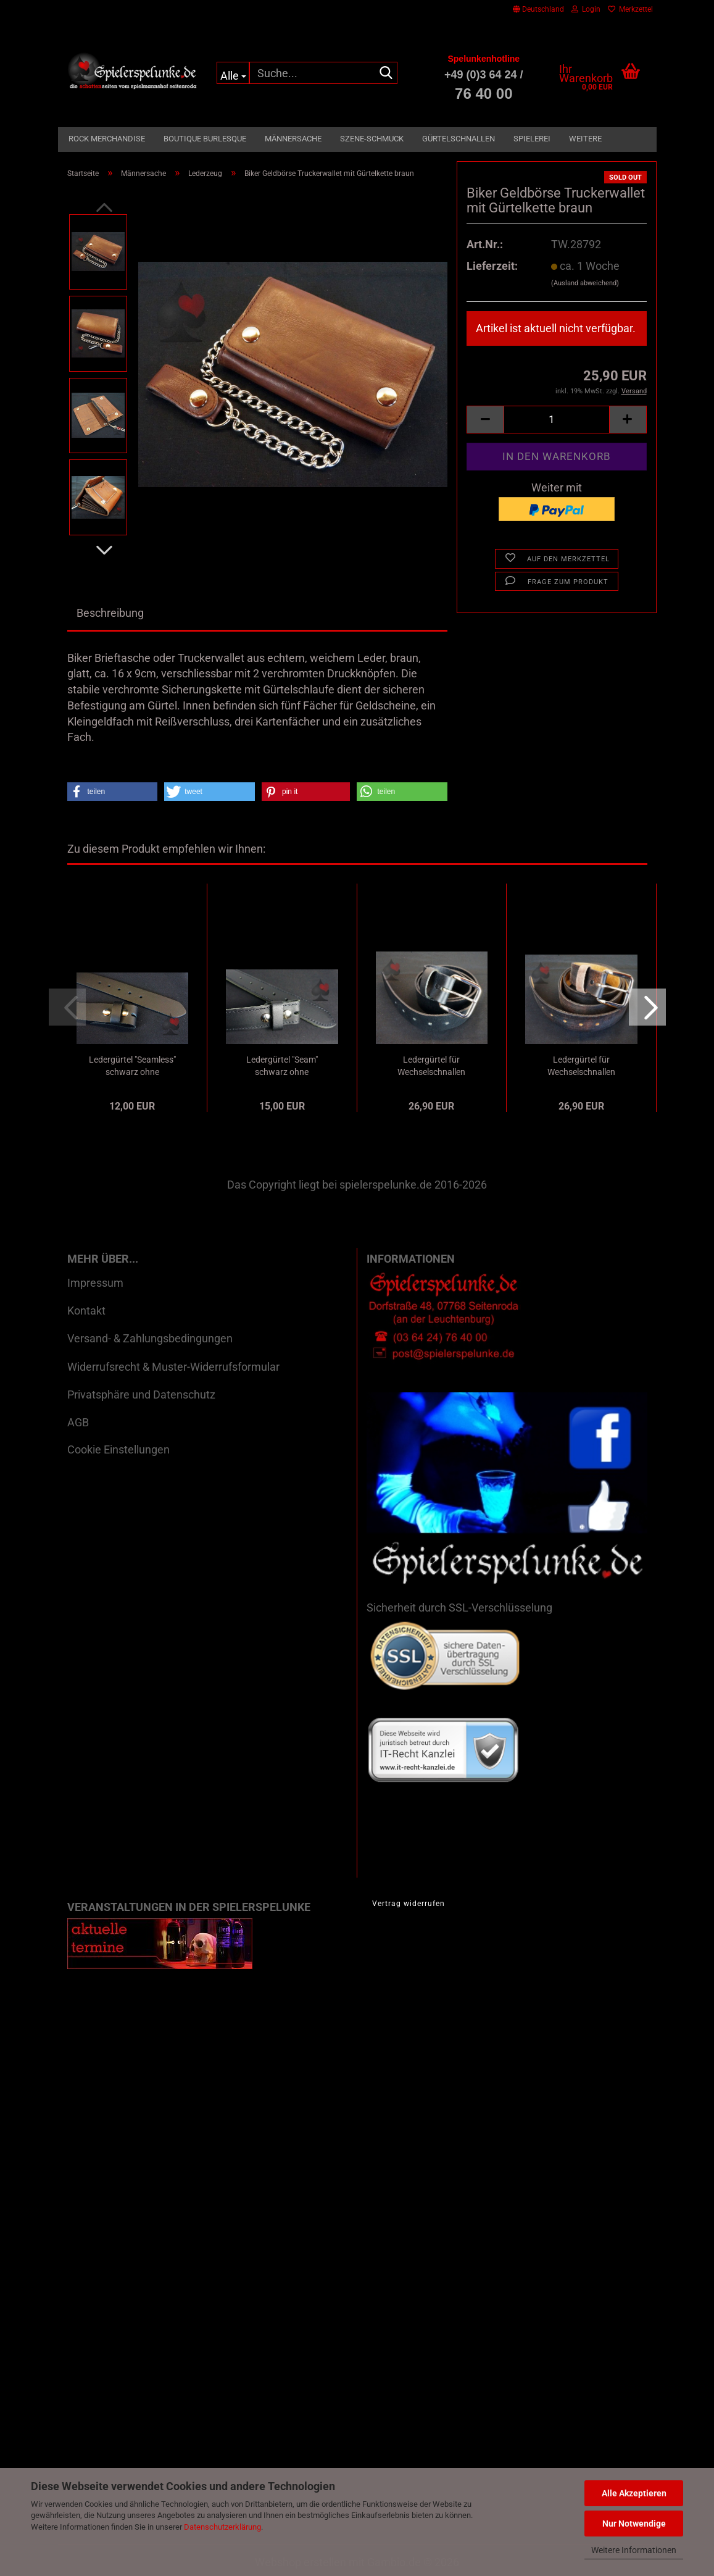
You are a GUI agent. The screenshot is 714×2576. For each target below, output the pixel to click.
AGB (78, 1422)
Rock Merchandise (106, 138)
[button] (538, 9)
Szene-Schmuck (372, 138)
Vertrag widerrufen (408, 1903)
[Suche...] (233, 73)
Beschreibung (110, 612)
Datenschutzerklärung (222, 2527)
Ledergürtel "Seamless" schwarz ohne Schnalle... (132, 1066)
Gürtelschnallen (458, 138)
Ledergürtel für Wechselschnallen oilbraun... (581, 1066)
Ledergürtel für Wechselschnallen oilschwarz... (431, 1066)
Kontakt (86, 1310)
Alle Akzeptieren (634, 2493)
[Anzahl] (556, 419)
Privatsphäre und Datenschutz (141, 1394)
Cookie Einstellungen (118, 1449)
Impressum (95, 1282)
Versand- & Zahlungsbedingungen (150, 1338)
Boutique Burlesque (205, 138)
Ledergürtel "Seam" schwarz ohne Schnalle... (282, 1066)
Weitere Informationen (633, 2550)
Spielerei (531, 138)
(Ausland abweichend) (585, 283)
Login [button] (585, 9)
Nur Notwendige (634, 2523)
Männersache (293, 138)
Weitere (585, 138)
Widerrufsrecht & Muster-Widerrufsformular (173, 1366)
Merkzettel (630, 9)
